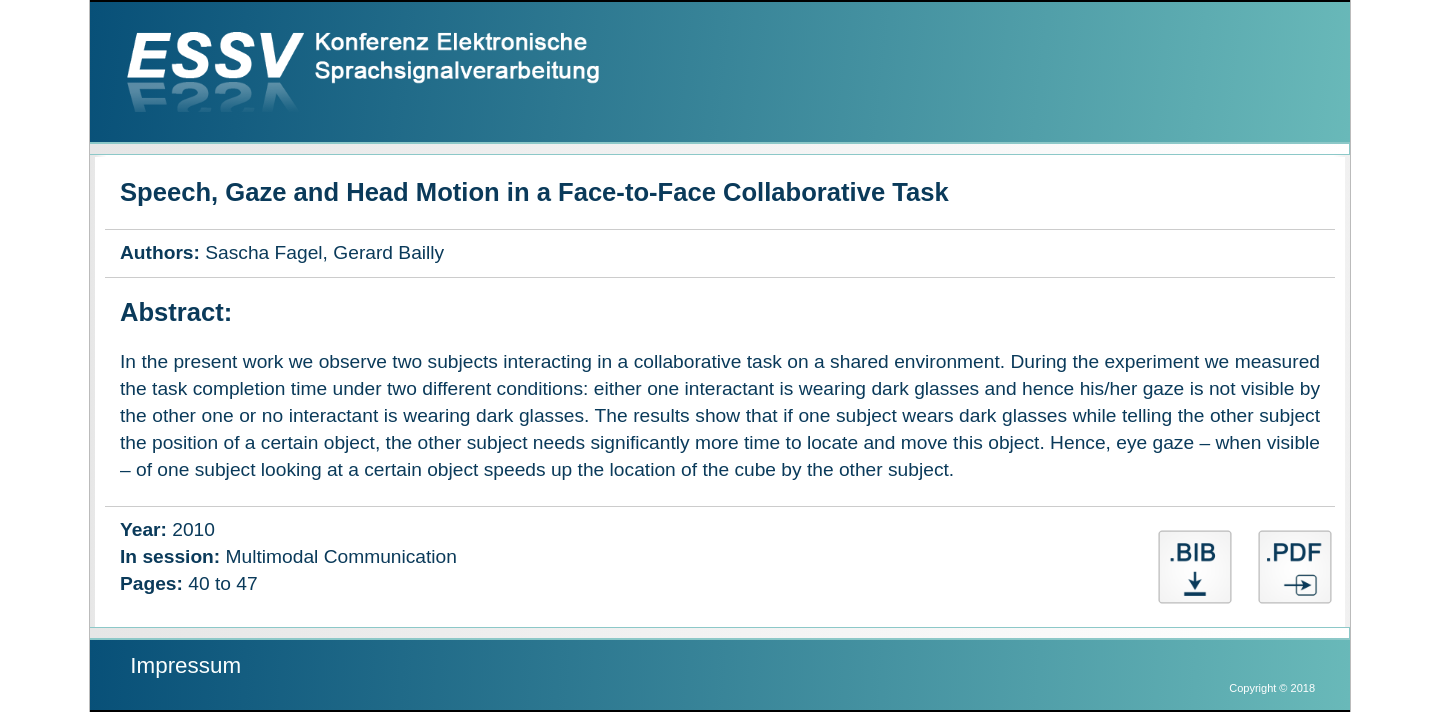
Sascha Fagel (263, 252)
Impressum (185, 665)
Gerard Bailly (388, 252)
